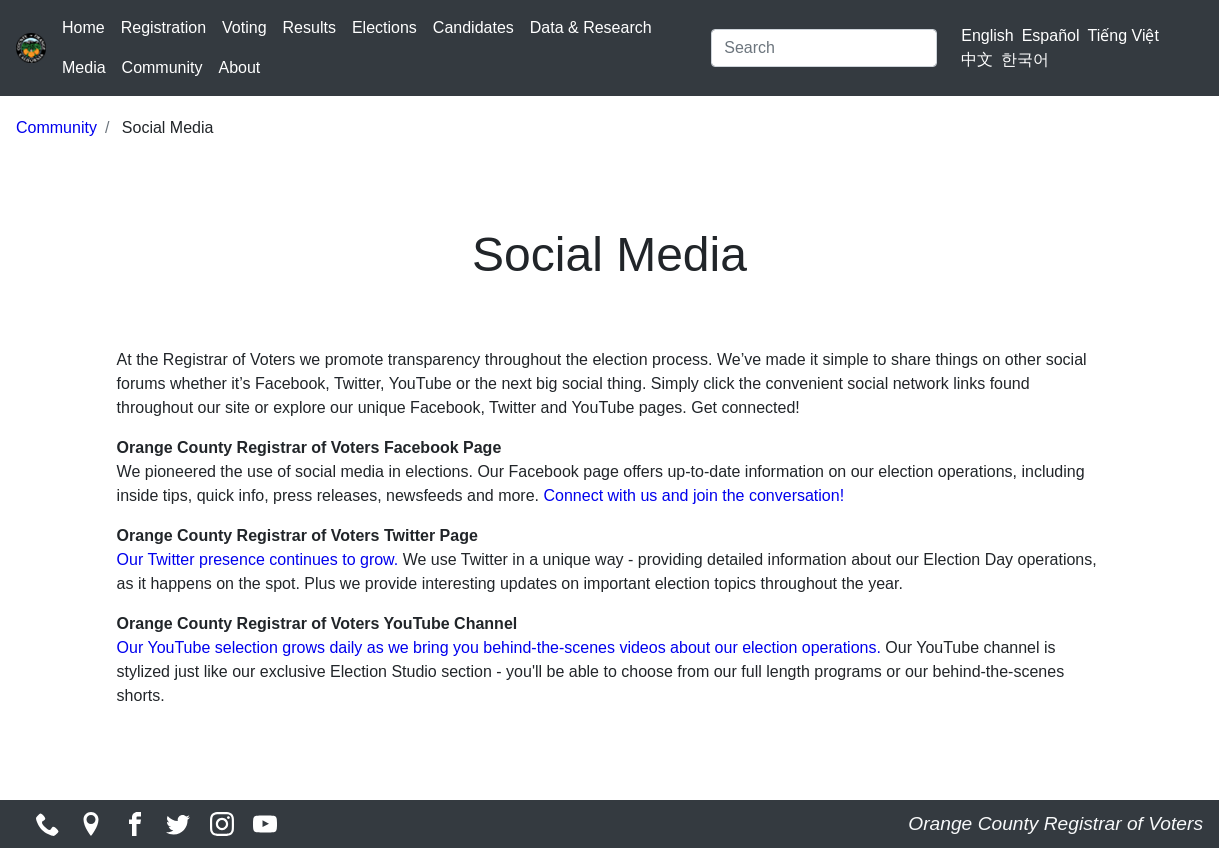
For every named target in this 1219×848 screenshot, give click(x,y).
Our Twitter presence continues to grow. (258, 559)
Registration (163, 27)
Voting (244, 27)
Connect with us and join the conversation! (693, 495)
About (239, 67)
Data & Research (591, 27)
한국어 (1025, 59)
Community (162, 67)
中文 (977, 59)
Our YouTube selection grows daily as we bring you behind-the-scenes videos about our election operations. (501, 647)
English (987, 35)
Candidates (473, 27)
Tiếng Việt (1123, 35)
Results (309, 27)
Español (1051, 35)
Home (83, 27)
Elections (384, 27)
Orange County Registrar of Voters (1055, 823)
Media (84, 67)
